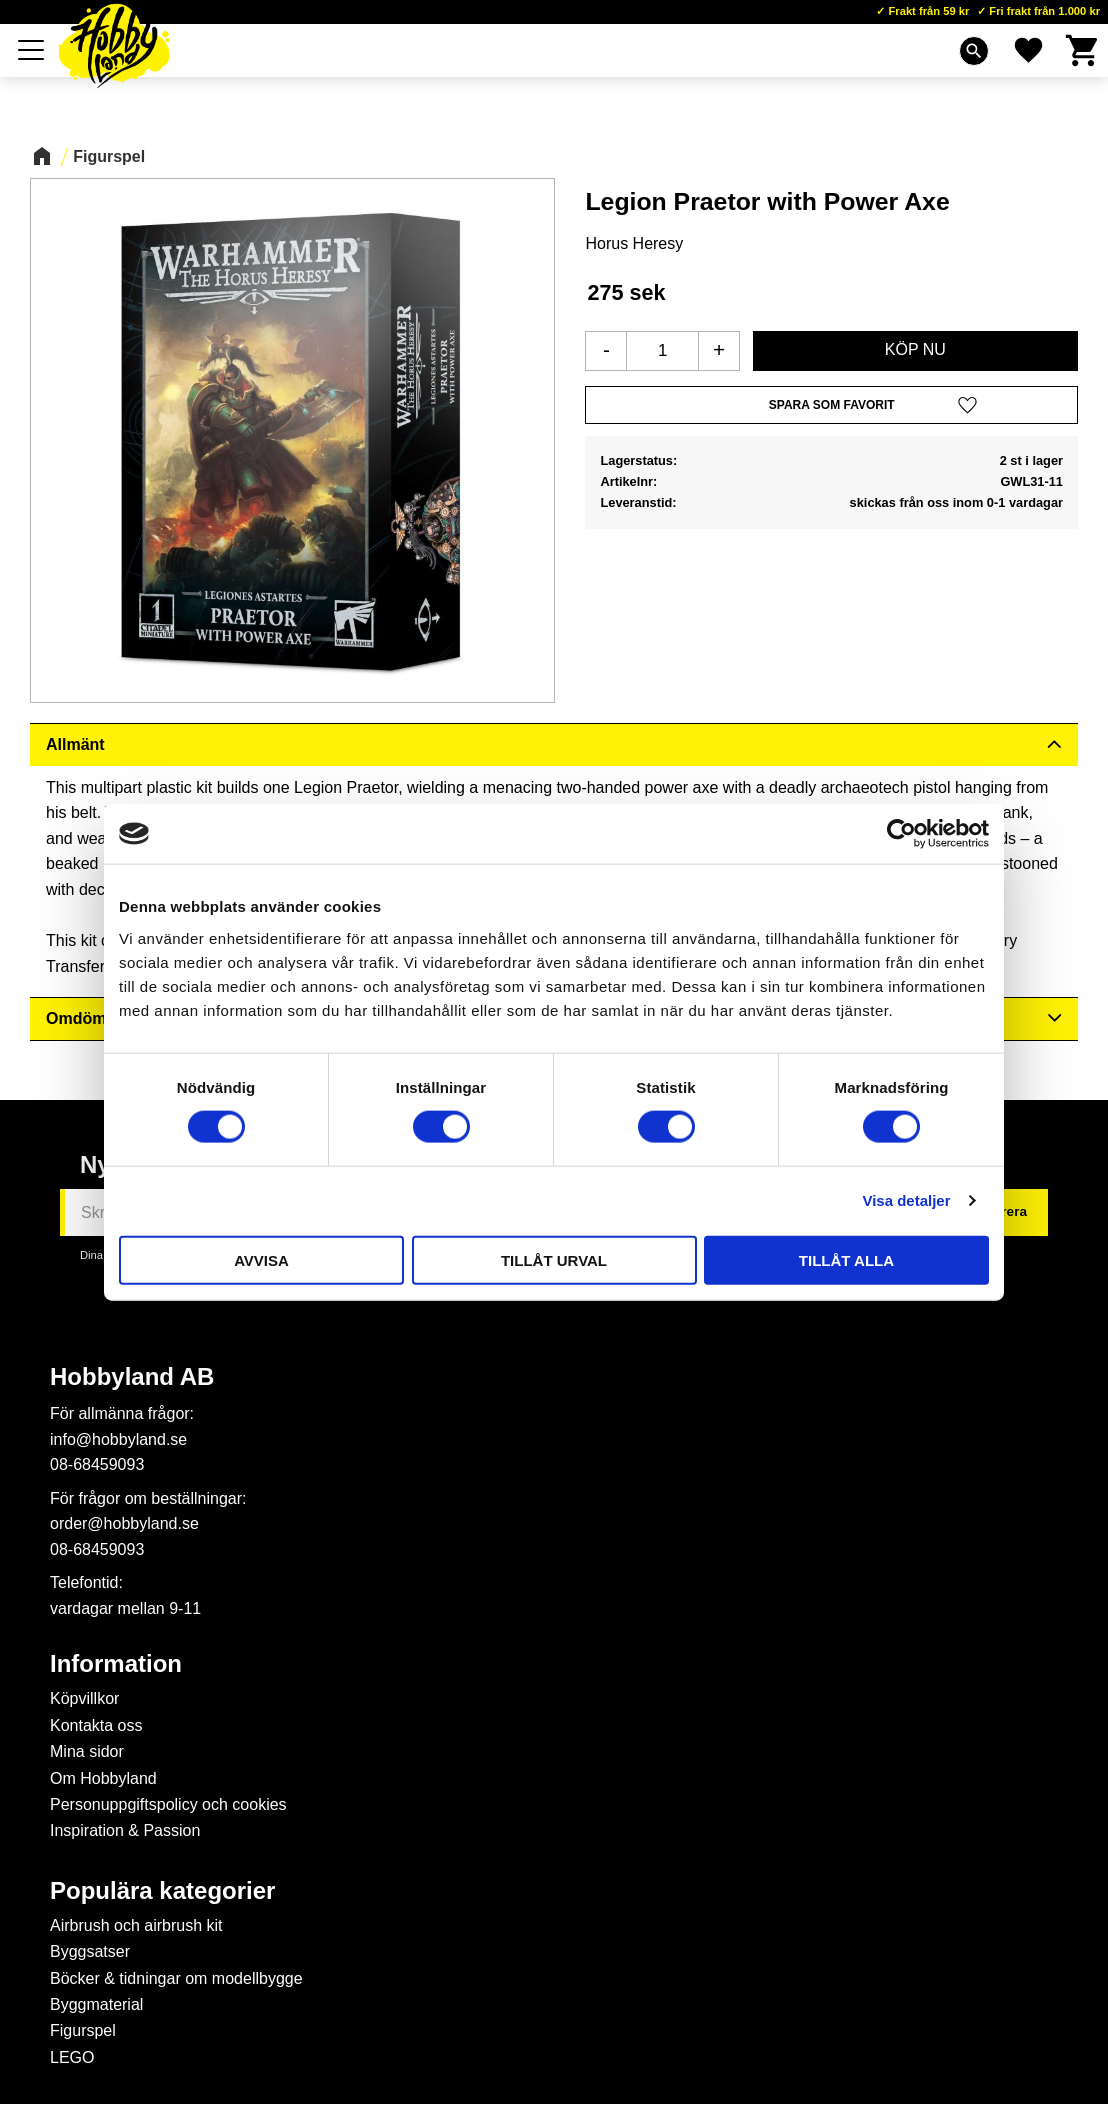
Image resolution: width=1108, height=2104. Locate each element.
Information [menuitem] (116, 1664)
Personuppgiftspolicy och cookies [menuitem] (168, 1804)
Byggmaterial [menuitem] (96, 2004)
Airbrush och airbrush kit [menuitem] (136, 1925)
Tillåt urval (554, 1259)
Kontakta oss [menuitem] (96, 1725)
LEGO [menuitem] (72, 2057)
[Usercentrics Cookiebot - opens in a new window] (901, 834)
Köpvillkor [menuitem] (84, 1698)
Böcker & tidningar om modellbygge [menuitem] (176, 1978)
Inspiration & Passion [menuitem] (125, 1830)
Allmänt (75, 744)
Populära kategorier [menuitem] (162, 1891)
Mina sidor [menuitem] (87, 1751)
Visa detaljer (906, 1200)
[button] (831, 405)
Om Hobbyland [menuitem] (103, 1778)
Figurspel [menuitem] (83, 2030)
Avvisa (261, 1259)
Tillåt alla (846, 1259)
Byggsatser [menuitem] (90, 1951)
